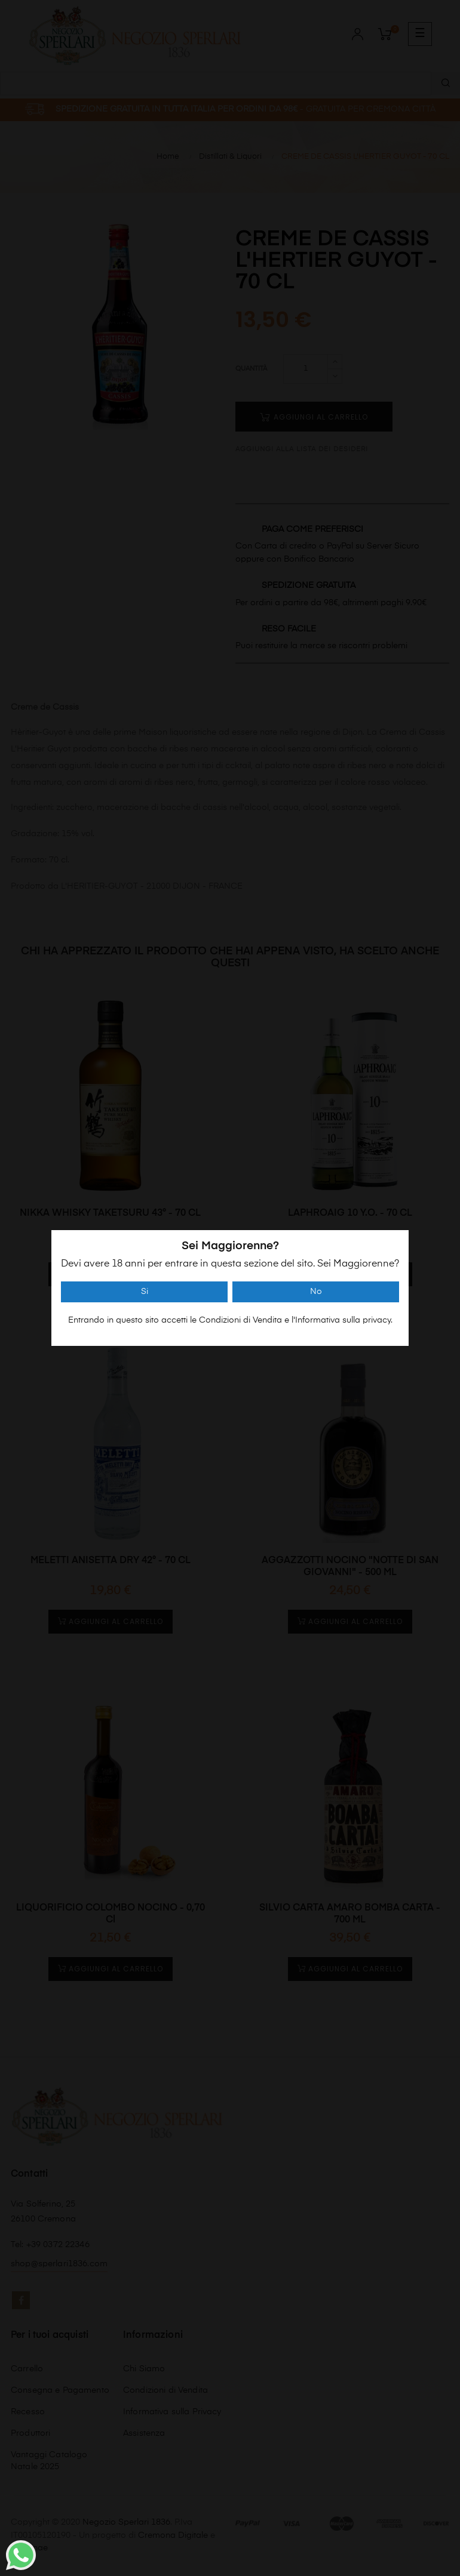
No (316, 1291)
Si (144, 1291)
